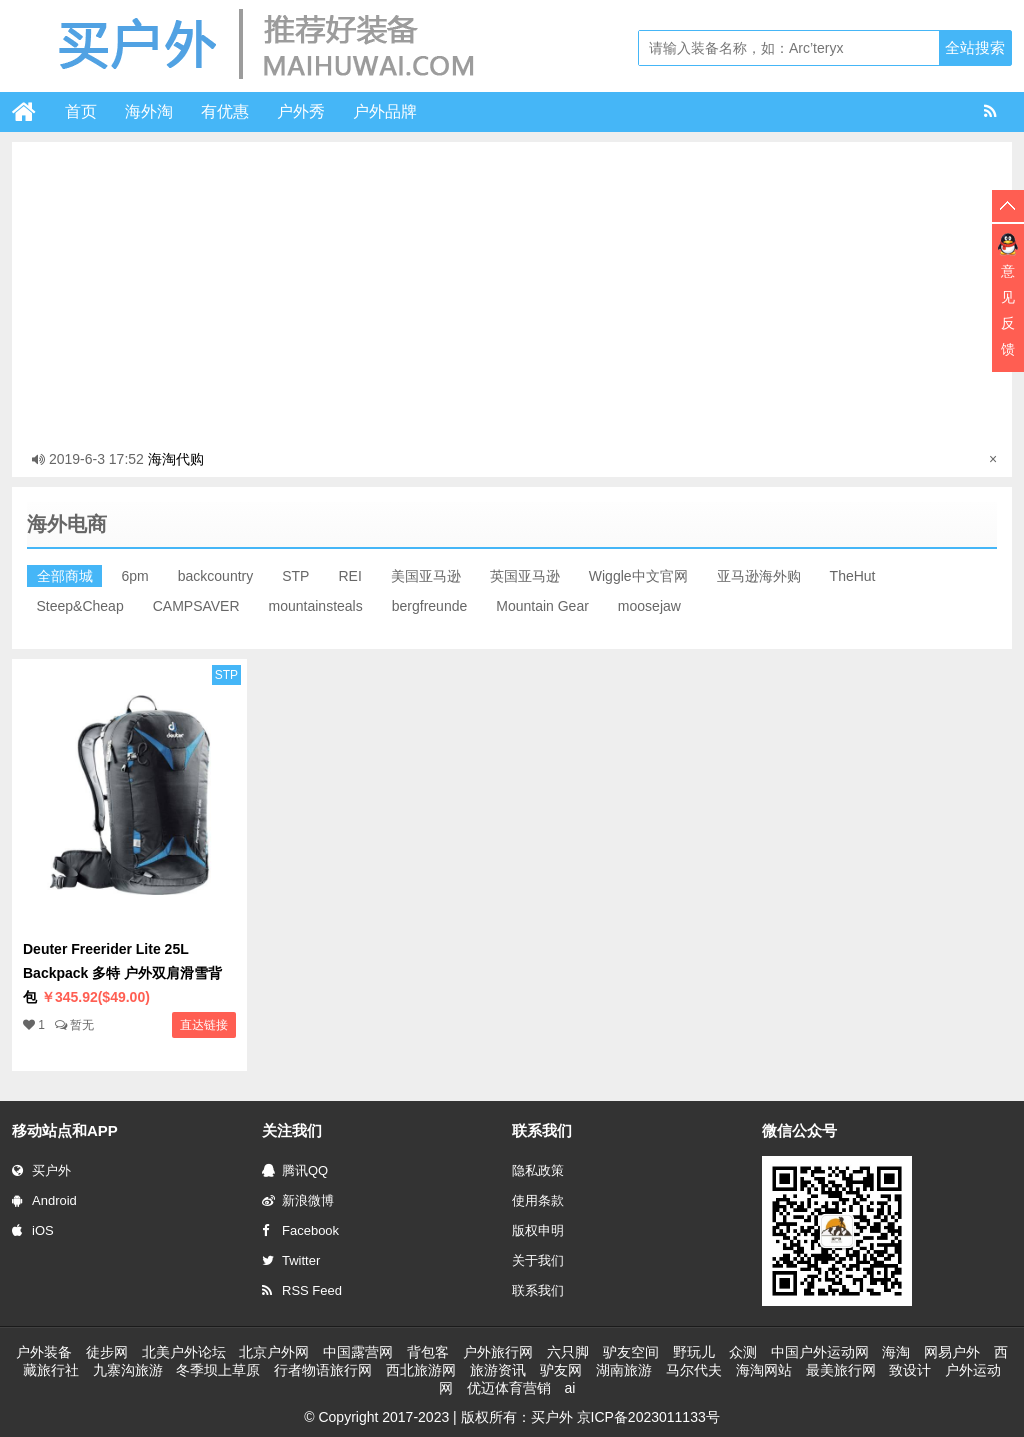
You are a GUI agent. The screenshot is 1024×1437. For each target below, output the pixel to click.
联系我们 (538, 1290)
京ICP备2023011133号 (648, 1417)
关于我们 (538, 1260)
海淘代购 (176, 459)
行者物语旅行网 (323, 1370)
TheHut (853, 576)
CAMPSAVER (196, 606)
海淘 (896, 1352)
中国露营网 (358, 1352)
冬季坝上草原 (218, 1370)
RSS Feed (302, 1290)
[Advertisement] (512, 292)
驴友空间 (631, 1352)
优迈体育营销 (509, 1388)
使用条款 (538, 1200)
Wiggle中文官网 (638, 576)
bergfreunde (430, 606)
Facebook (300, 1230)
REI (349, 576)
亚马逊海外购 (759, 576)
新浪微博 (298, 1200)
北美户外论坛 (184, 1352)
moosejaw (649, 606)
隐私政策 (538, 1170)
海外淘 (149, 111)
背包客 (428, 1352)
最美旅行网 (841, 1370)
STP (295, 576)
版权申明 (538, 1230)
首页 (81, 111)
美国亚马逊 (426, 576)
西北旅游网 (421, 1370)
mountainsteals (316, 606)
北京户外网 (274, 1352)
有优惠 (225, 111)
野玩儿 (694, 1352)
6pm (135, 576)
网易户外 (952, 1352)
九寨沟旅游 (128, 1370)
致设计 (910, 1370)
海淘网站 (764, 1370)
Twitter (291, 1260)
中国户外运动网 (820, 1352)
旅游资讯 (498, 1370)
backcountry (215, 576)
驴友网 (561, 1370)
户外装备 (44, 1352)
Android (44, 1200)
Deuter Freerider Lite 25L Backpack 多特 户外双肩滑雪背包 (122, 973)
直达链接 (204, 1025)
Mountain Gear (542, 606)
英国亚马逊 (525, 576)
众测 (743, 1352)
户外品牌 (385, 111)
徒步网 (107, 1352)
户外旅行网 (498, 1352)
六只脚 (568, 1352)
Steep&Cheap (80, 606)
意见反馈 (1008, 310)
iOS (33, 1230)
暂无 (82, 1025)
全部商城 (65, 576)
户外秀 (301, 111)
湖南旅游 (624, 1370)
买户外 (41, 1170)
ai (569, 1388)
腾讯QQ (295, 1170)
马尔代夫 (694, 1370)
